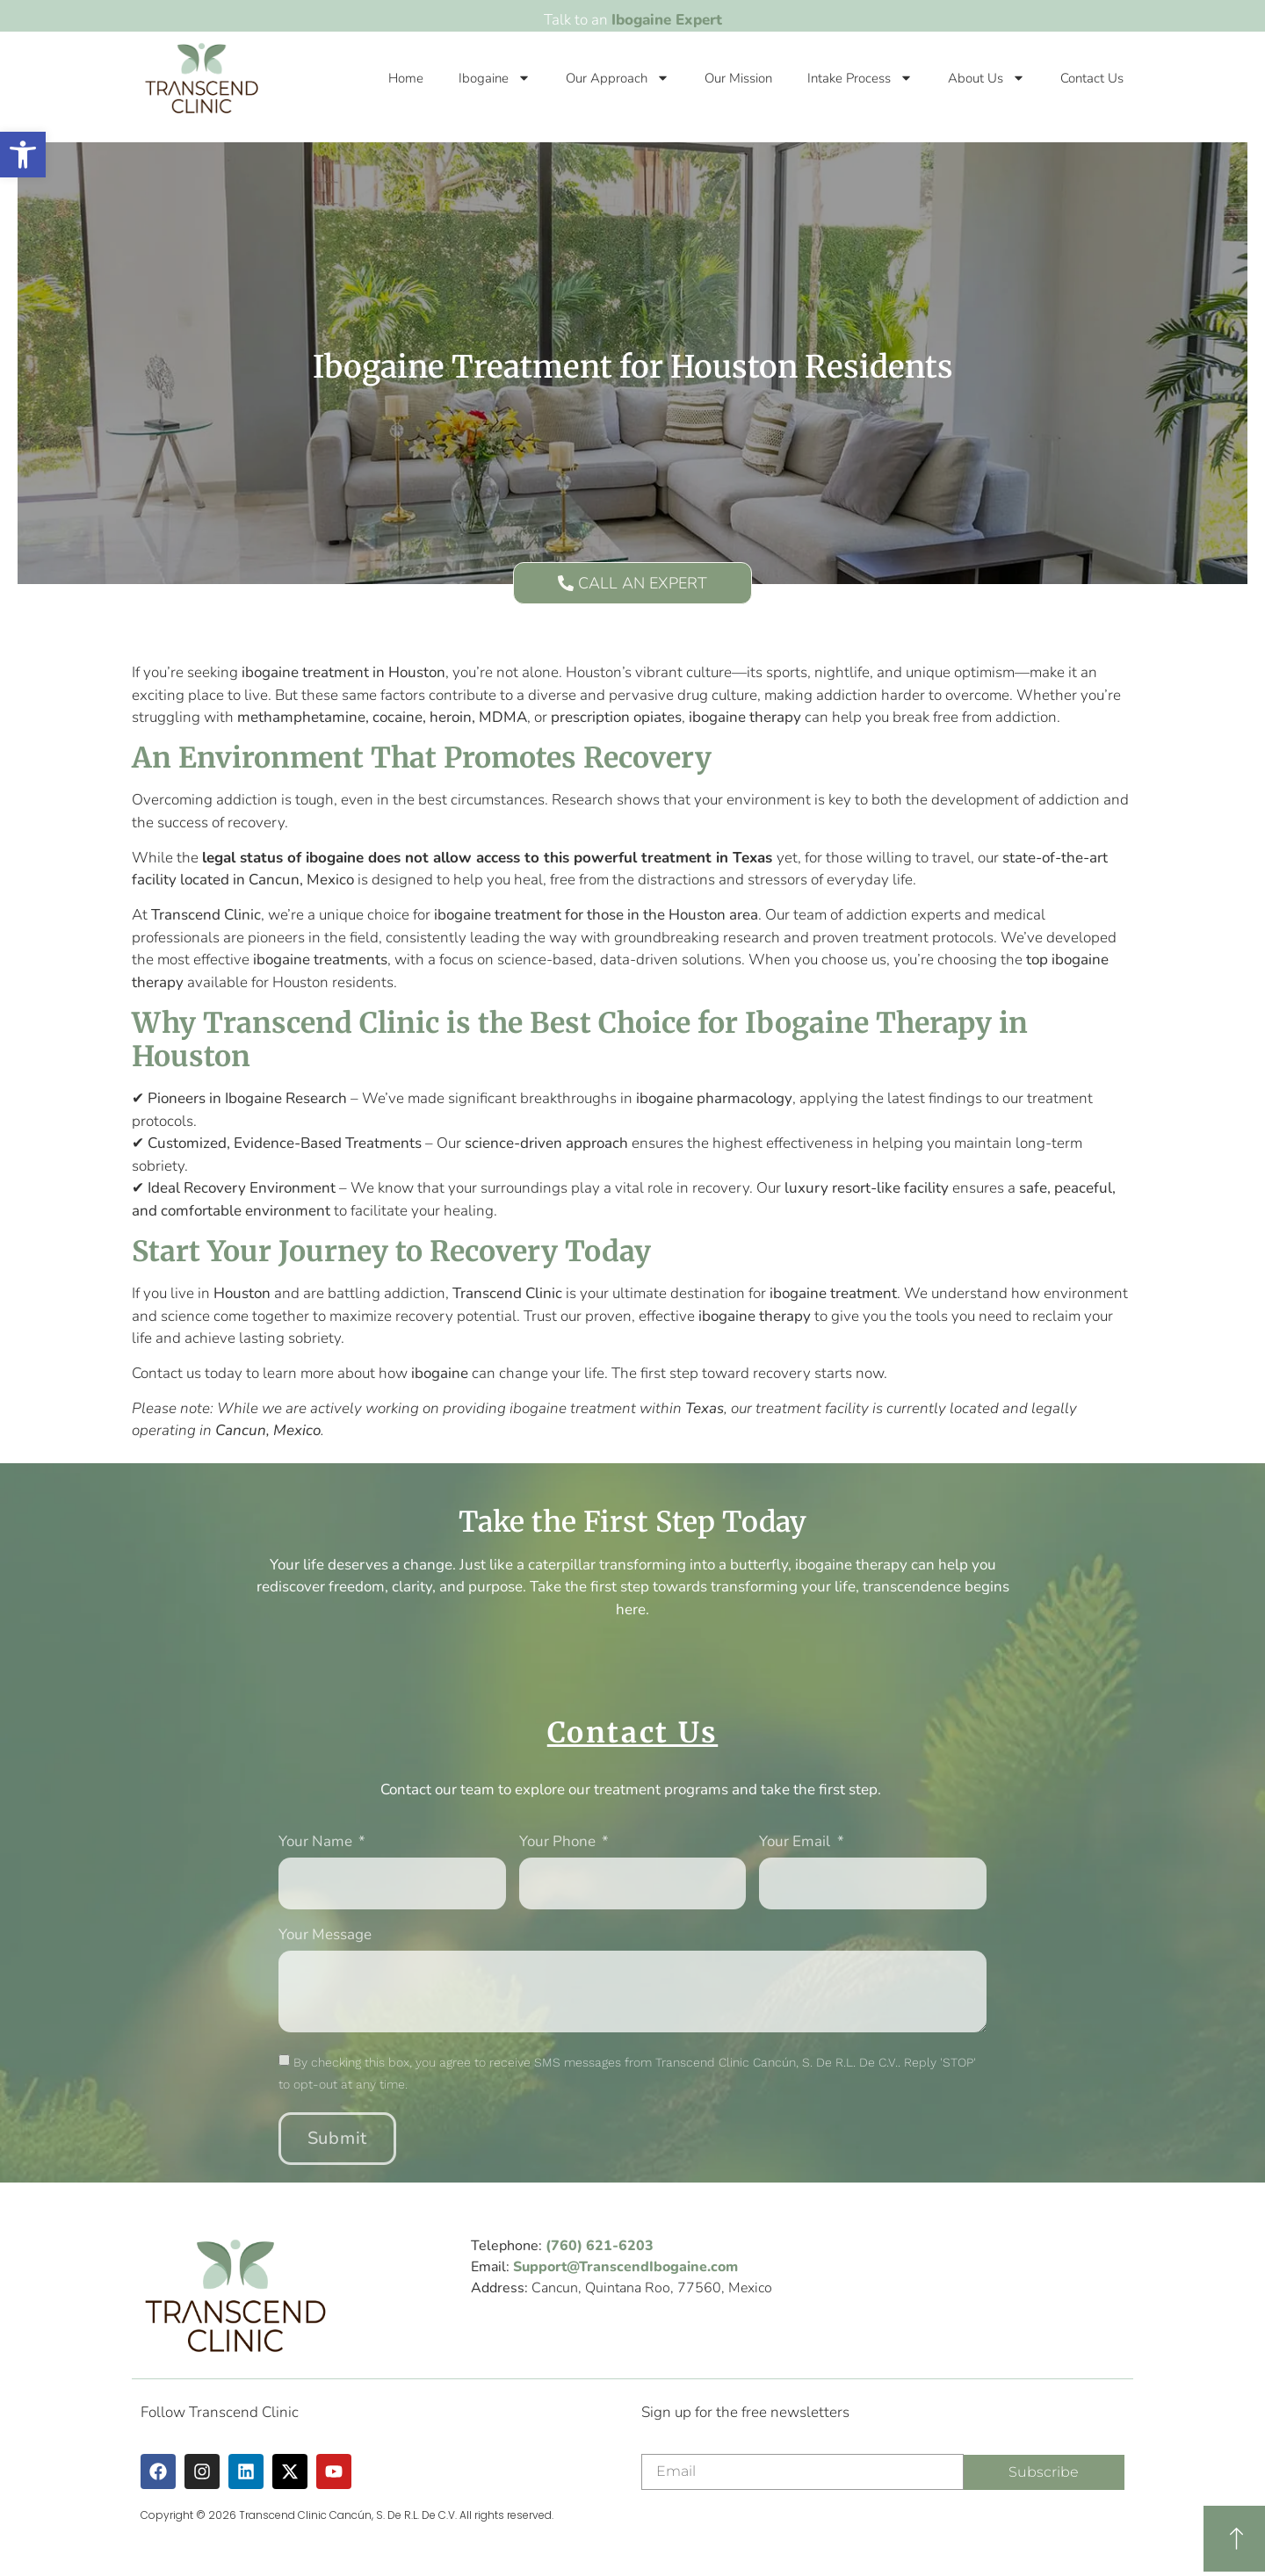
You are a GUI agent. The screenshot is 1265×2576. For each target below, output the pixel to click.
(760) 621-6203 (600, 2245)
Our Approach (617, 77)
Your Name (317, 1842)
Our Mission (738, 78)
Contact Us (1092, 78)
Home (405, 78)
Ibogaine (495, 77)
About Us (986, 77)
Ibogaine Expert (666, 20)
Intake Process (860, 77)
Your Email (796, 1842)
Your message (325, 1936)
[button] (23, 154)
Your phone (559, 1842)
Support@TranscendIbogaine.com (625, 2267)
